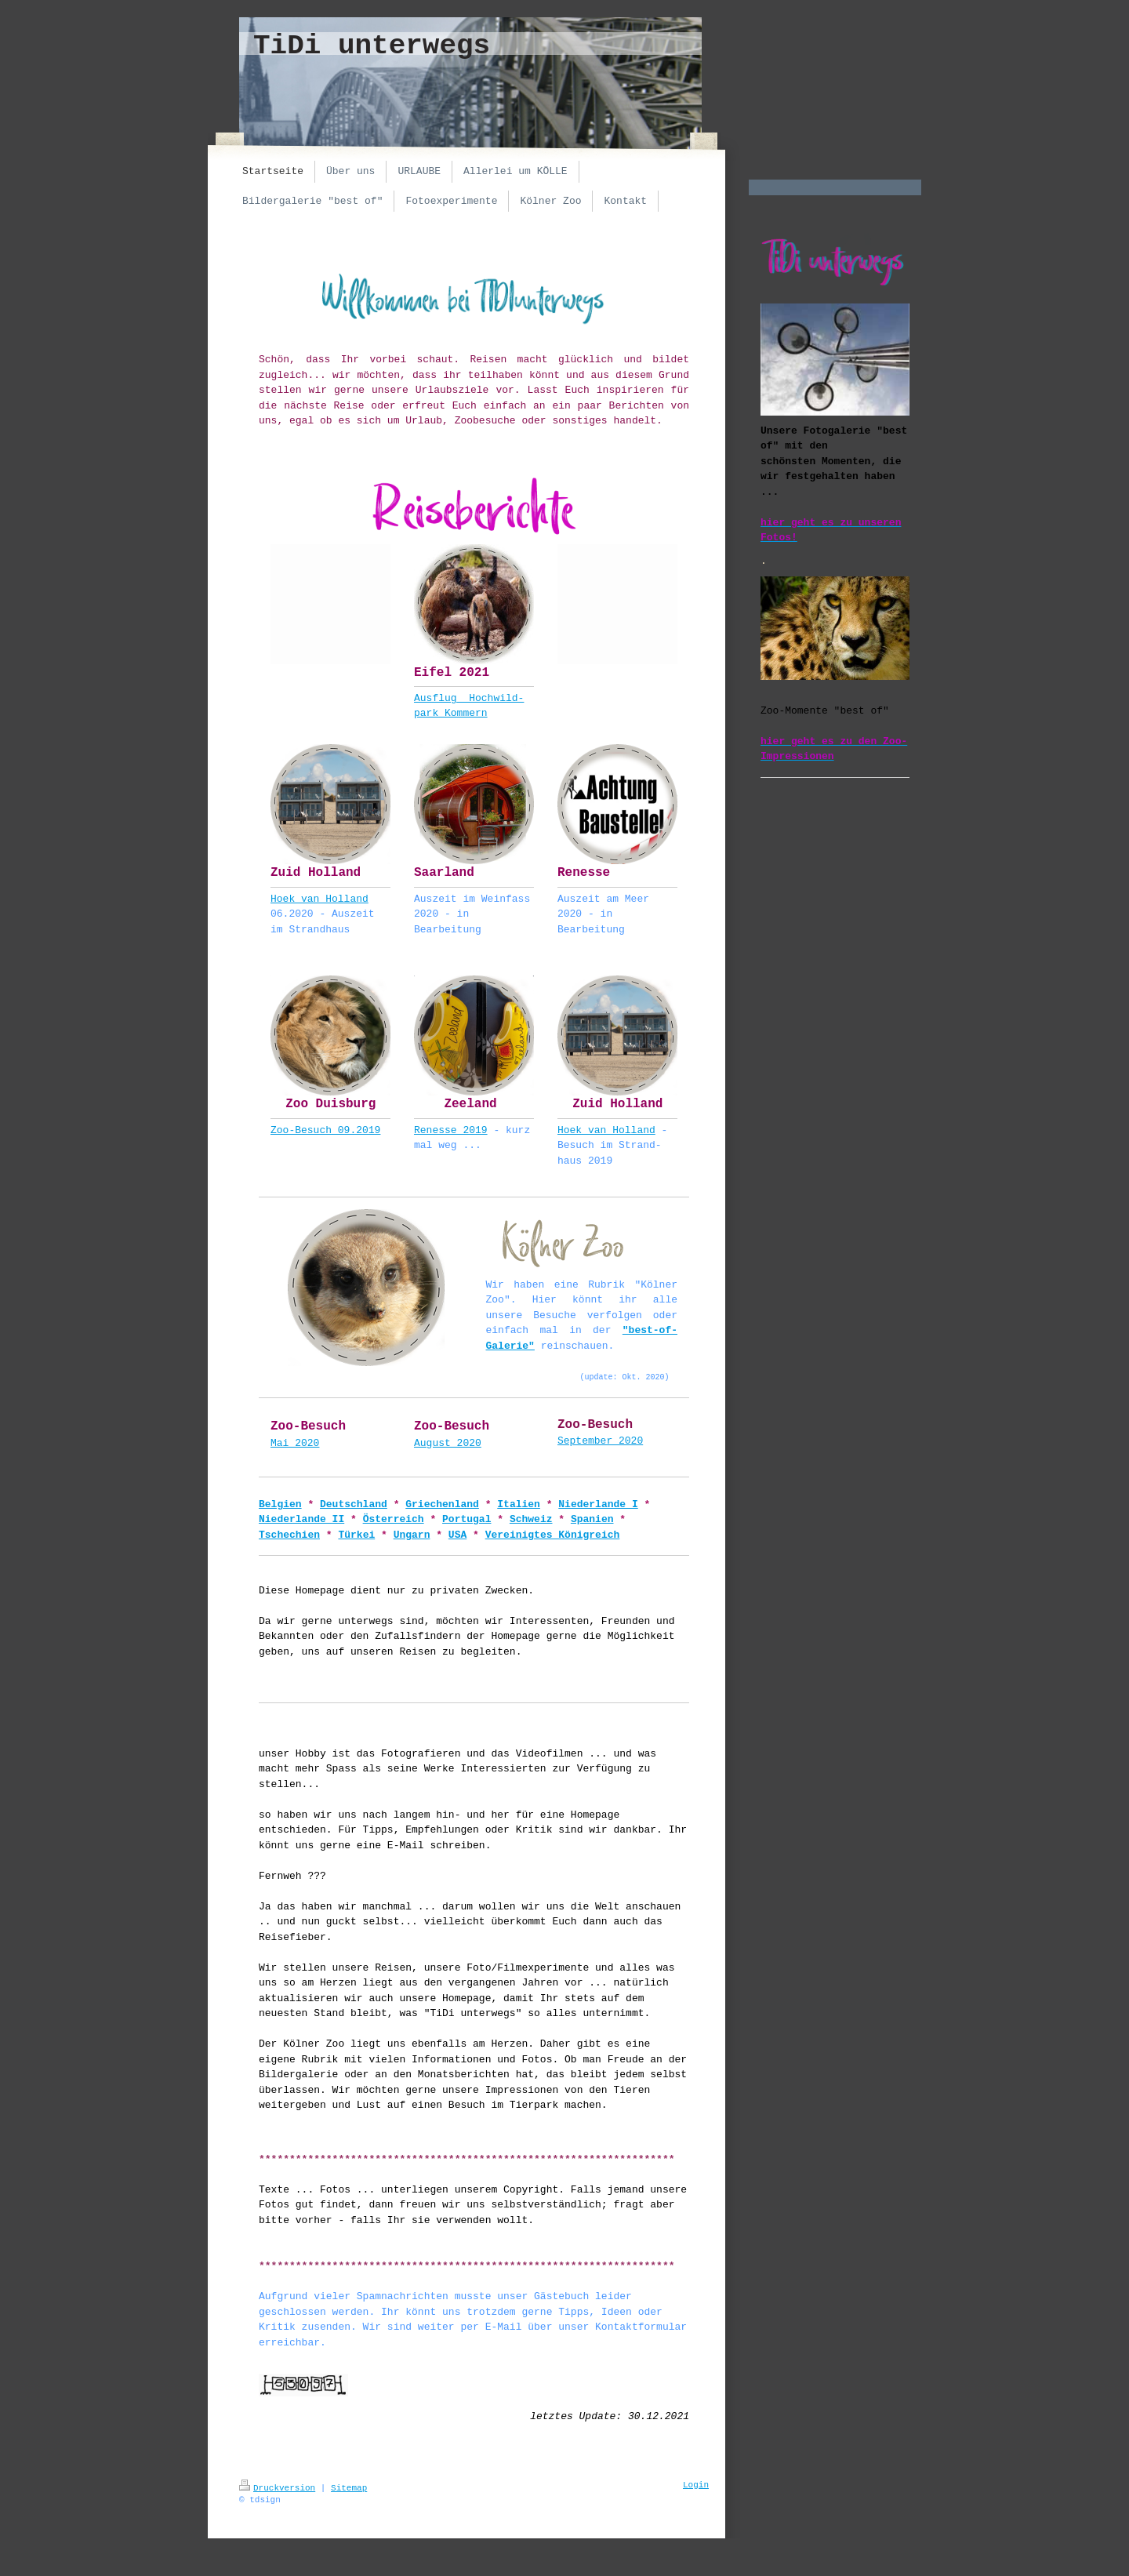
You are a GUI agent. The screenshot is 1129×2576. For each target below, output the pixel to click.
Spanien (592, 1519)
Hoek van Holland (319, 899)
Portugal (466, 1519)
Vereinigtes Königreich (552, 1535)
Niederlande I (597, 1504)
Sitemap (349, 2488)
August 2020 (447, 1443)
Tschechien (289, 1535)
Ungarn (412, 1535)
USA (457, 1535)
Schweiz (531, 1519)
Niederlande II (301, 1519)
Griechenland (442, 1504)
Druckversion (277, 2488)
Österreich (393, 1519)
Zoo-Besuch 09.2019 (325, 1130)
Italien (518, 1504)
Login (696, 2485)
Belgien (280, 1504)
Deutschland (353, 1504)
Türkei (356, 1535)
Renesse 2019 (451, 1130)
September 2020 (600, 1441)
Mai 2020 (294, 1443)
